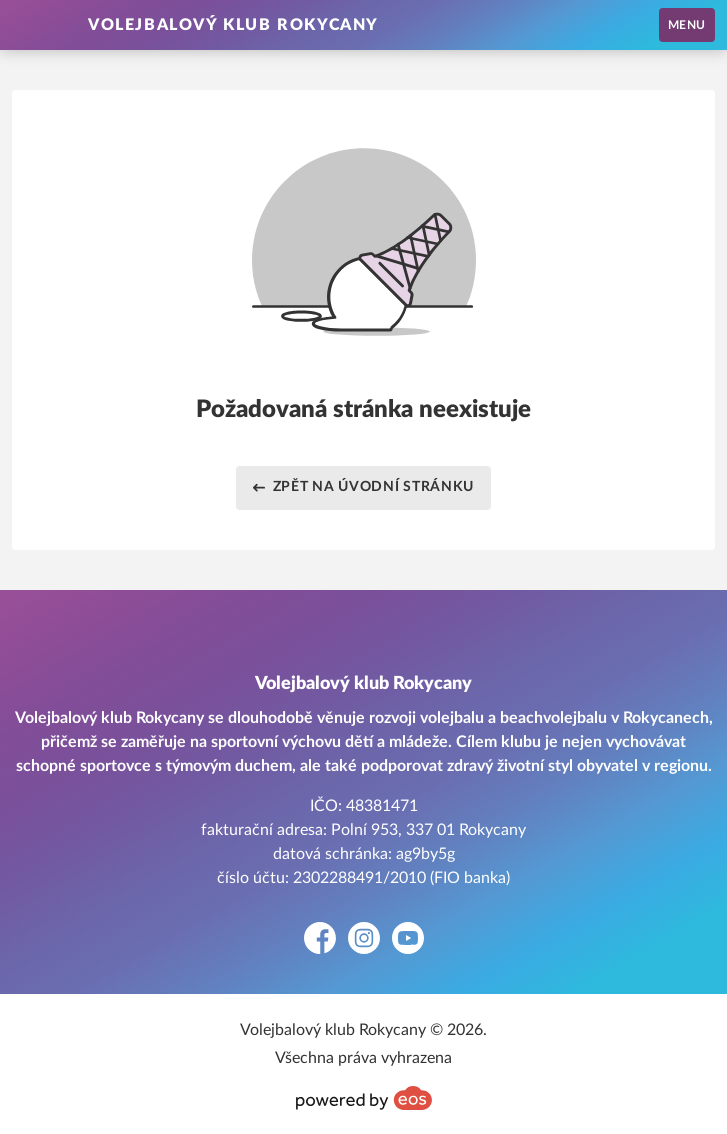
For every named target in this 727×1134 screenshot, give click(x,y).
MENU (687, 25)
